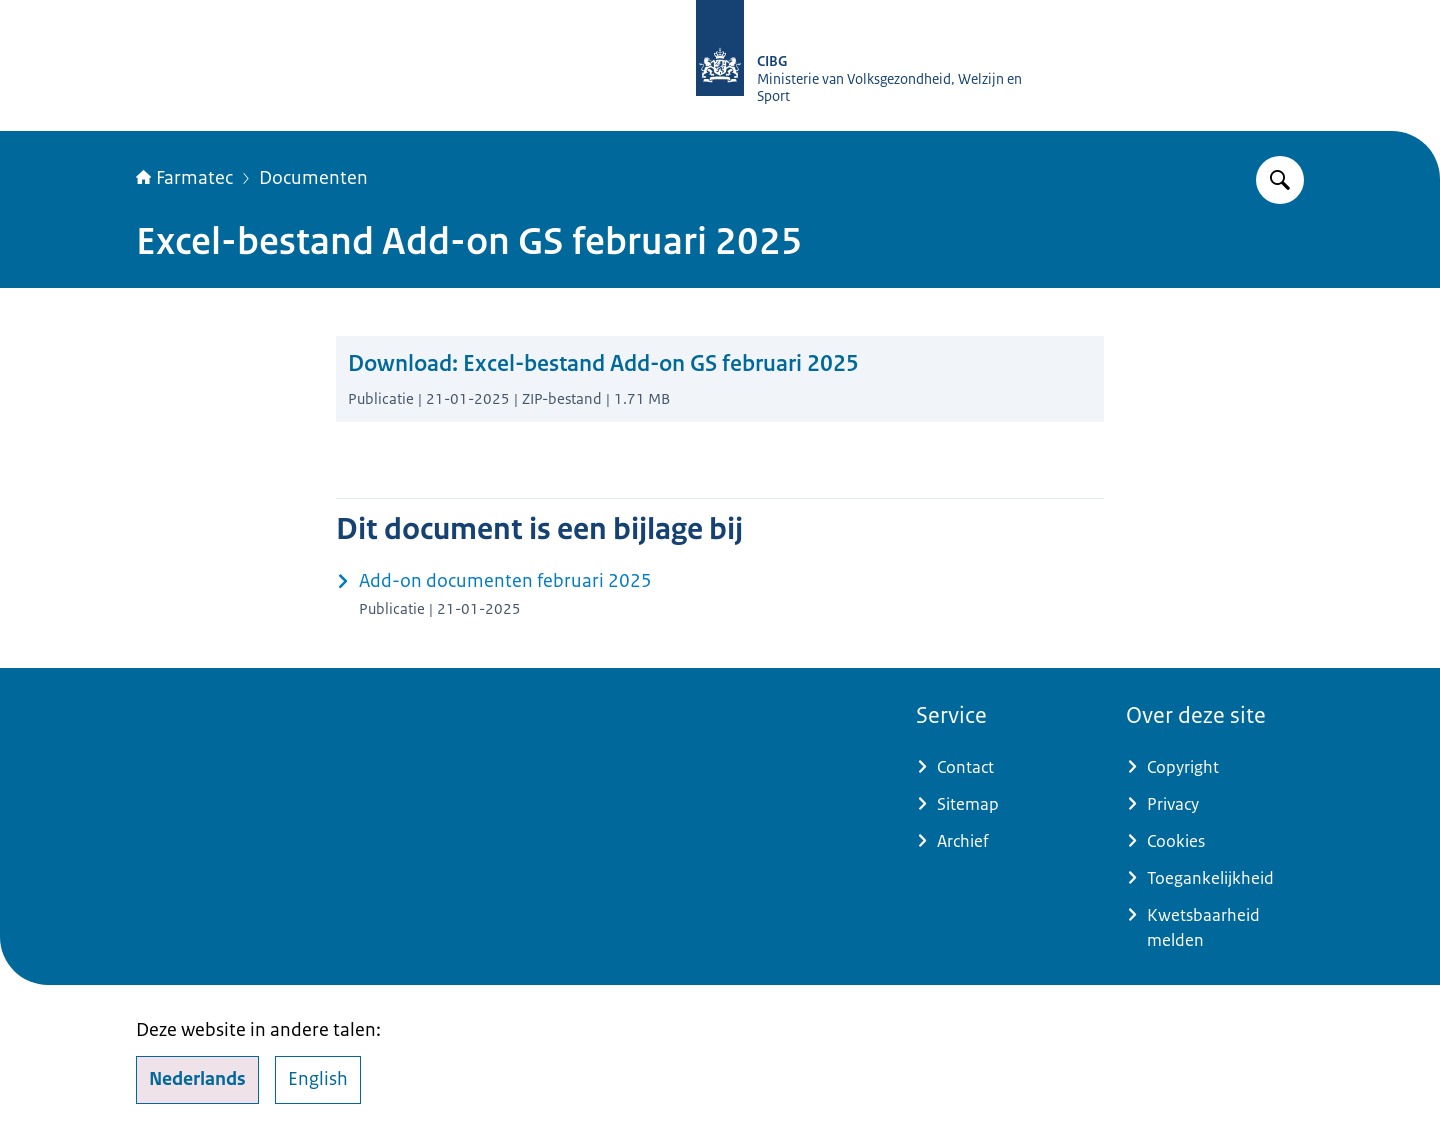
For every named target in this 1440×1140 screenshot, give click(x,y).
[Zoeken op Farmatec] (1280, 180)
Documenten (313, 178)
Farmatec (184, 178)
